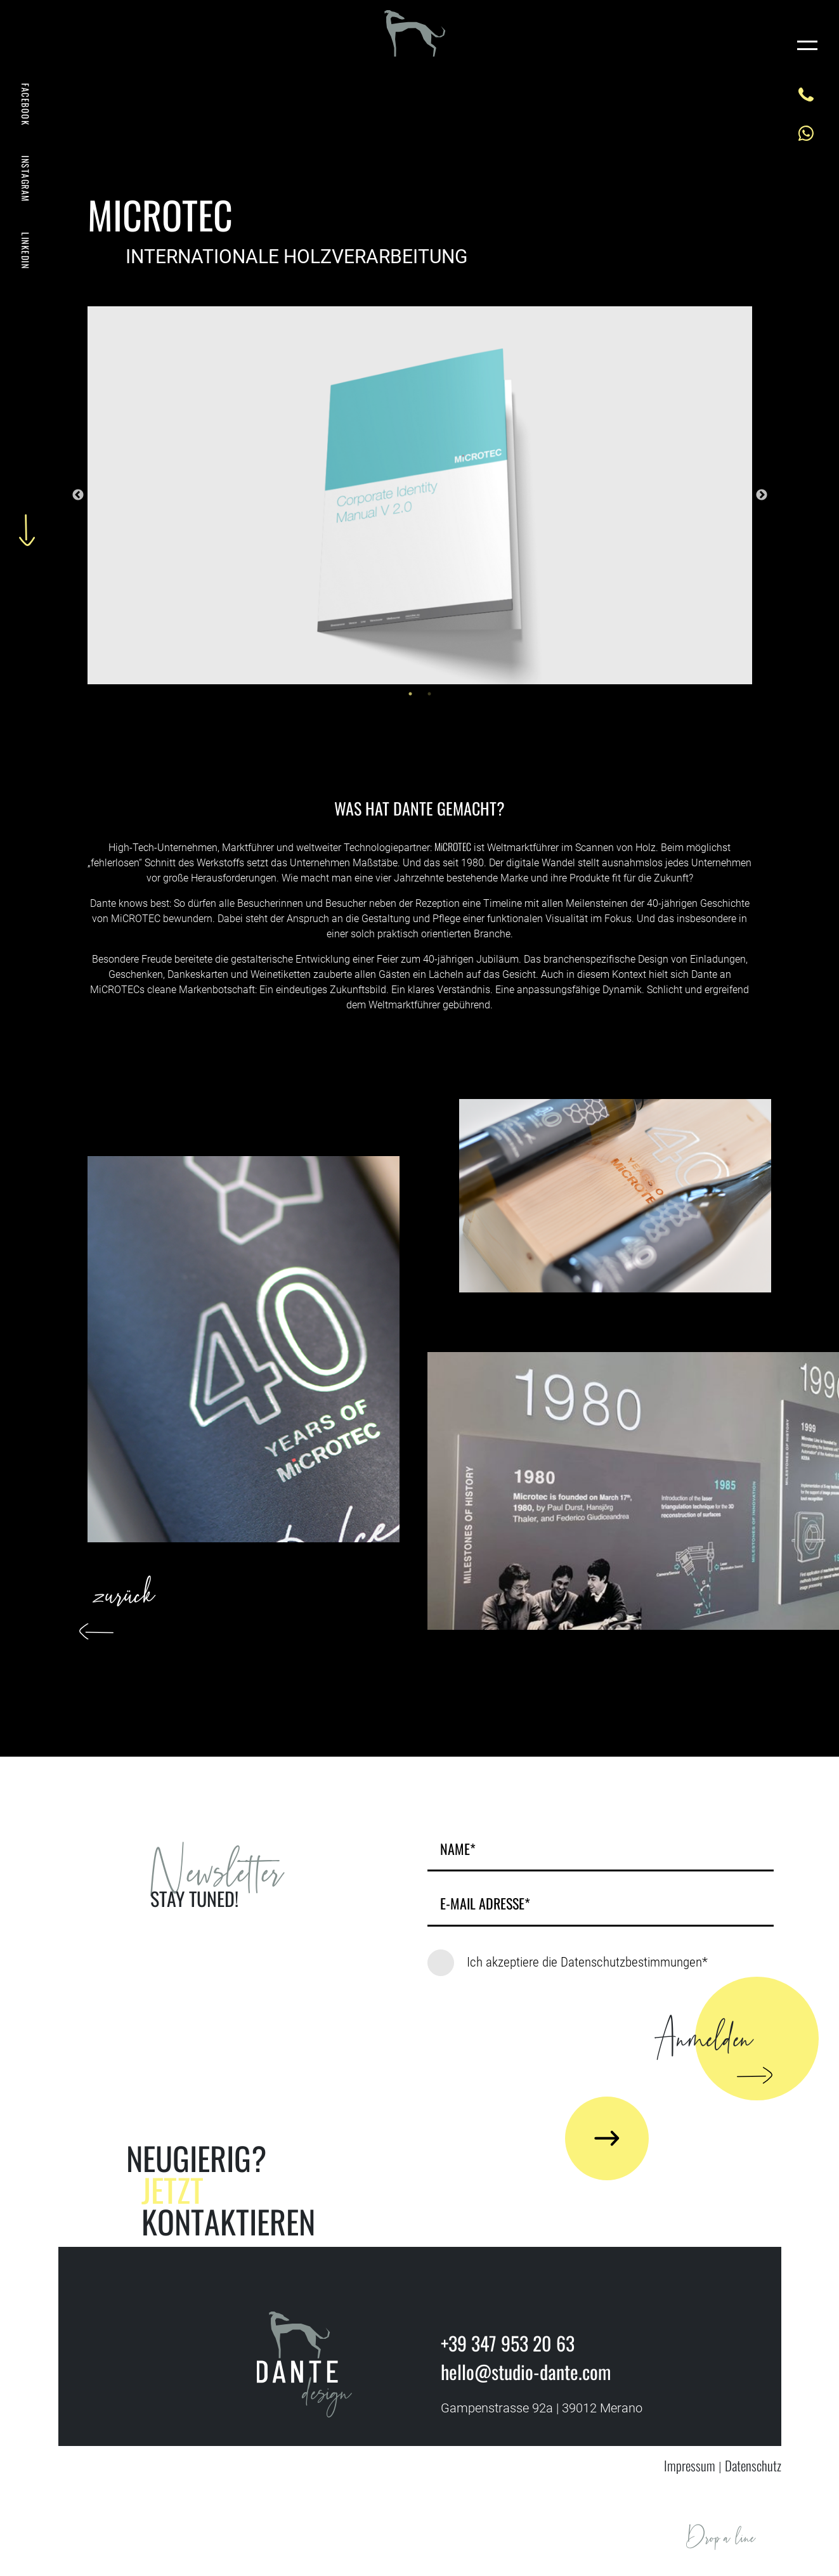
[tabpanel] (420, 495)
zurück (125, 1602)
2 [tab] (429, 693)
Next (761, 495)
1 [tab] (410, 693)
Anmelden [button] (707, 2051)
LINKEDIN (25, 250)
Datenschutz (753, 2465)
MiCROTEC (452, 846)
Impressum (689, 2465)
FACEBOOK (25, 104)
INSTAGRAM (25, 178)
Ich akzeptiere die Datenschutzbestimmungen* (587, 1962)
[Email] (600, 1907)
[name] (600, 1852)
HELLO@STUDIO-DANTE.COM (766, 2552)
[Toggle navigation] (807, 44)
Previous (78, 495)
